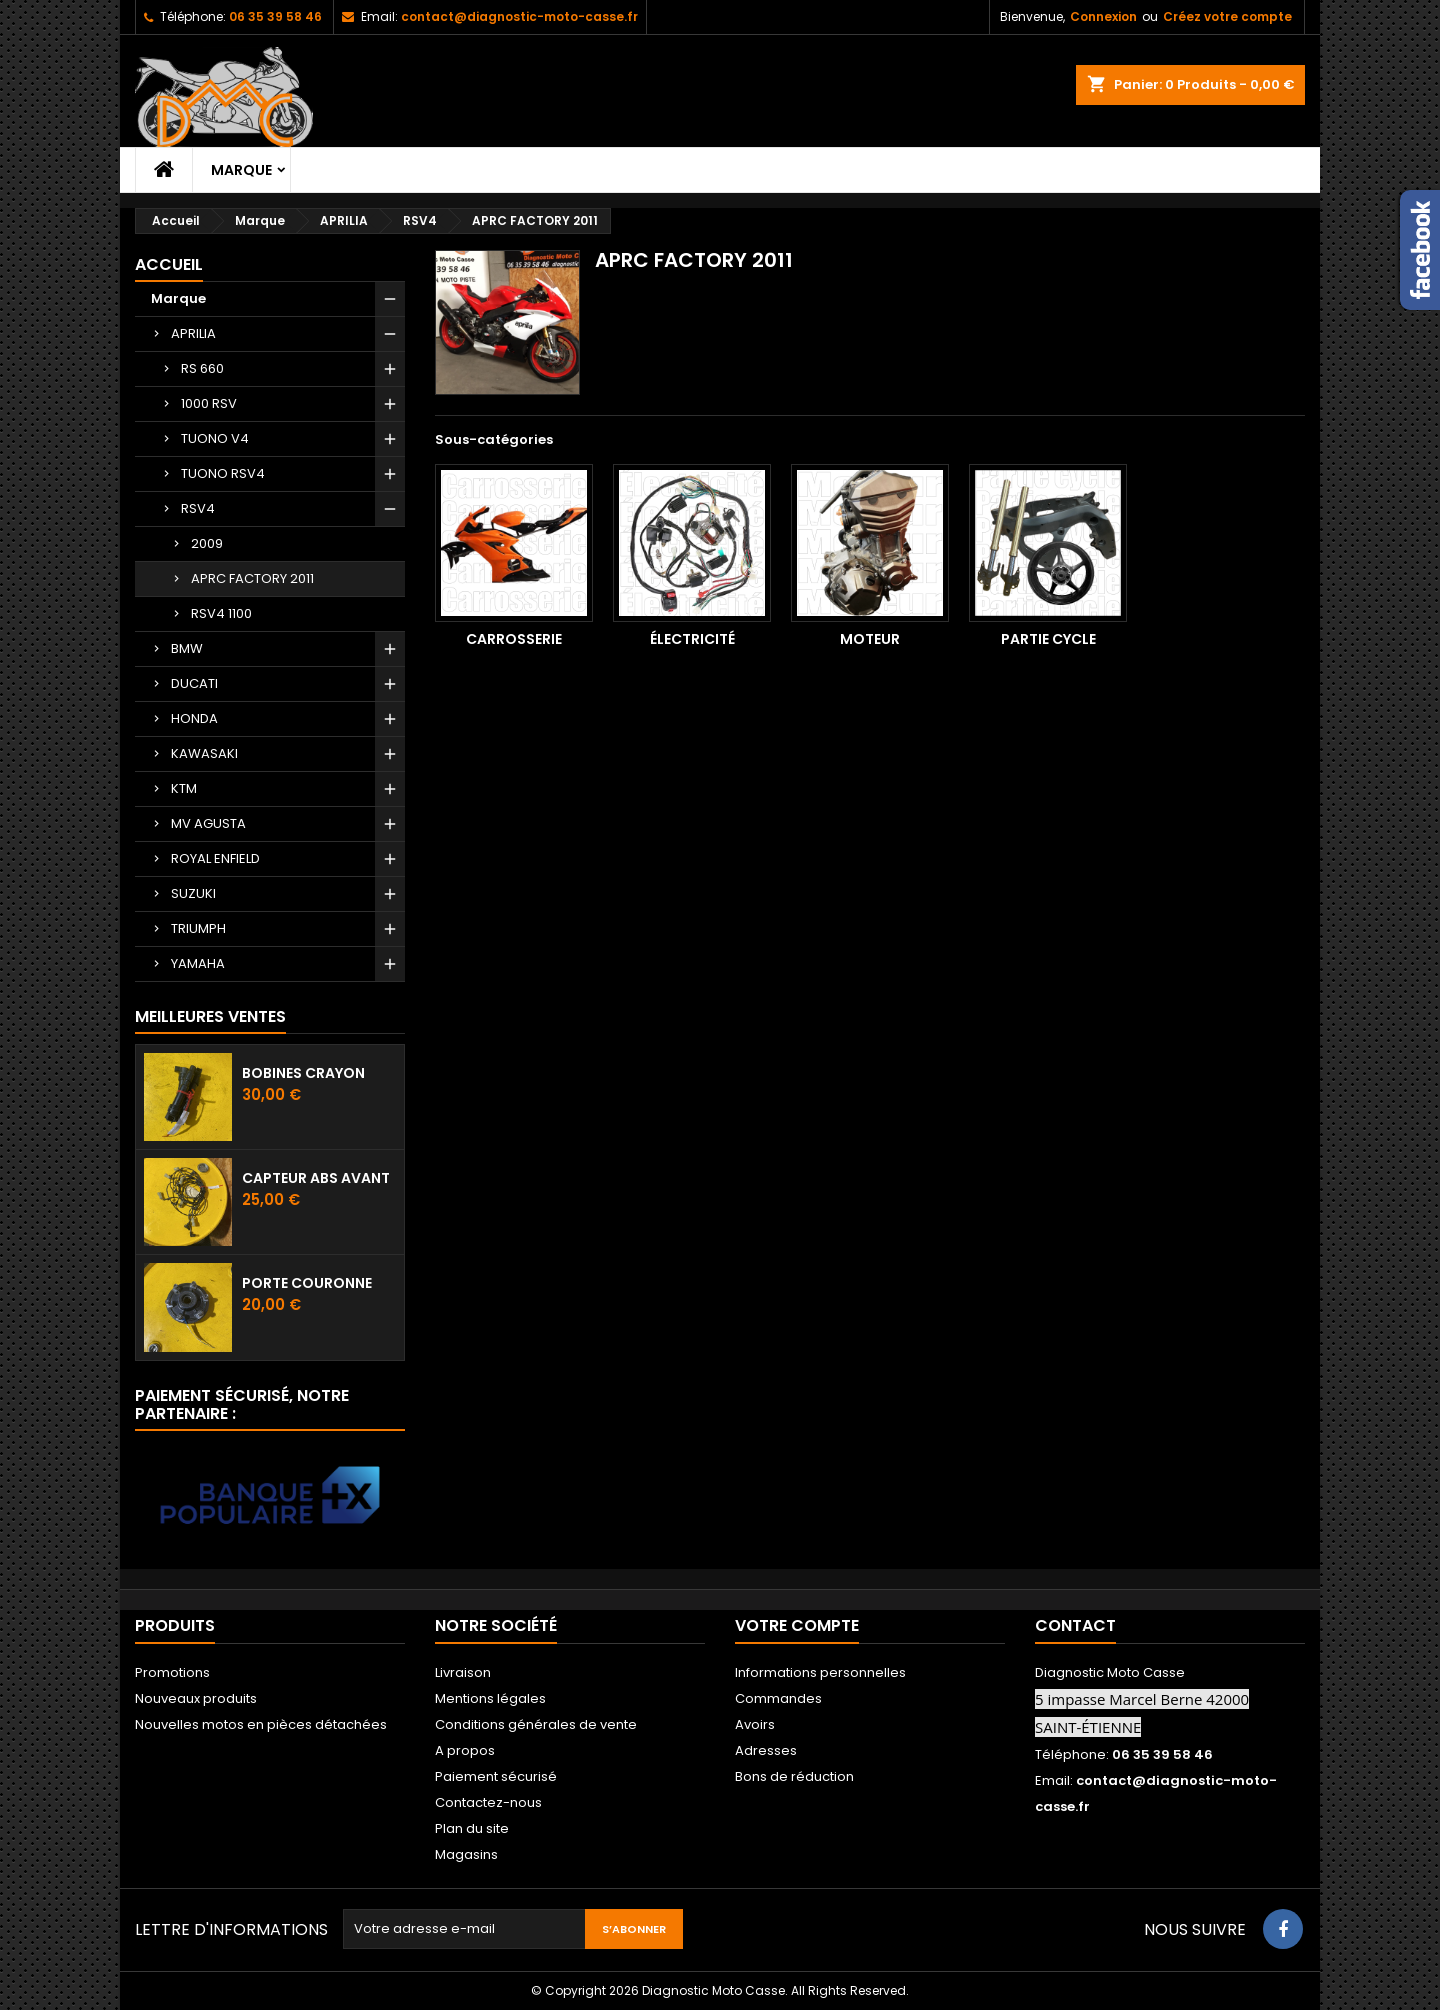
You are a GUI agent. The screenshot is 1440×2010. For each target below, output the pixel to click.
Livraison (463, 1672)
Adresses (766, 1750)
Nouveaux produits (196, 1698)
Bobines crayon (303, 1073)
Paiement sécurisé (496, 1776)
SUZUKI (193, 893)
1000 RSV (209, 403)
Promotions (172, 1672)
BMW (187, 648)
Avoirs (755, 1724)
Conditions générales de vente (536, 1724)
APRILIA (193, 333)
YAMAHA (198, 963)
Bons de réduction (794, 1776)
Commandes (778, 1698)
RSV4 (198, 508)
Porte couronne (307, 1283)
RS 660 (202, 368)
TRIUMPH (198, 928)
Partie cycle (1048, 639)
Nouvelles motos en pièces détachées (261, 1724)
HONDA (194, 718)
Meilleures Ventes (210, 1016)
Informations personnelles (820, 1672)
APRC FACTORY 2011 (252, 578)
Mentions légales (490, 1698)
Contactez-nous (488, 1802)
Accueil (169, 264)
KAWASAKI (204, 753)
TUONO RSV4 (223, 473)
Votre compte (797, 1625)
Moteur (870, 639)
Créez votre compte (1227, 16)
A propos (465, 1750)
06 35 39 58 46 (275, 16)
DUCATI (194, 683)
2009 (207, 543)
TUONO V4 (215, 438)
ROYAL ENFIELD (215, 858)
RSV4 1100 (221, 613)
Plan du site (472, 1828)
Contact (1075, 1625)
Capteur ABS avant (316, 1178)
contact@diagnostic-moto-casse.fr (519, 16)
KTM (184, 788)
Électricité (692, 639)
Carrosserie (514, 639)
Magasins (466, 1854)
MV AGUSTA (208, 823)
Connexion (1103, 16)
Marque (241, 170)
